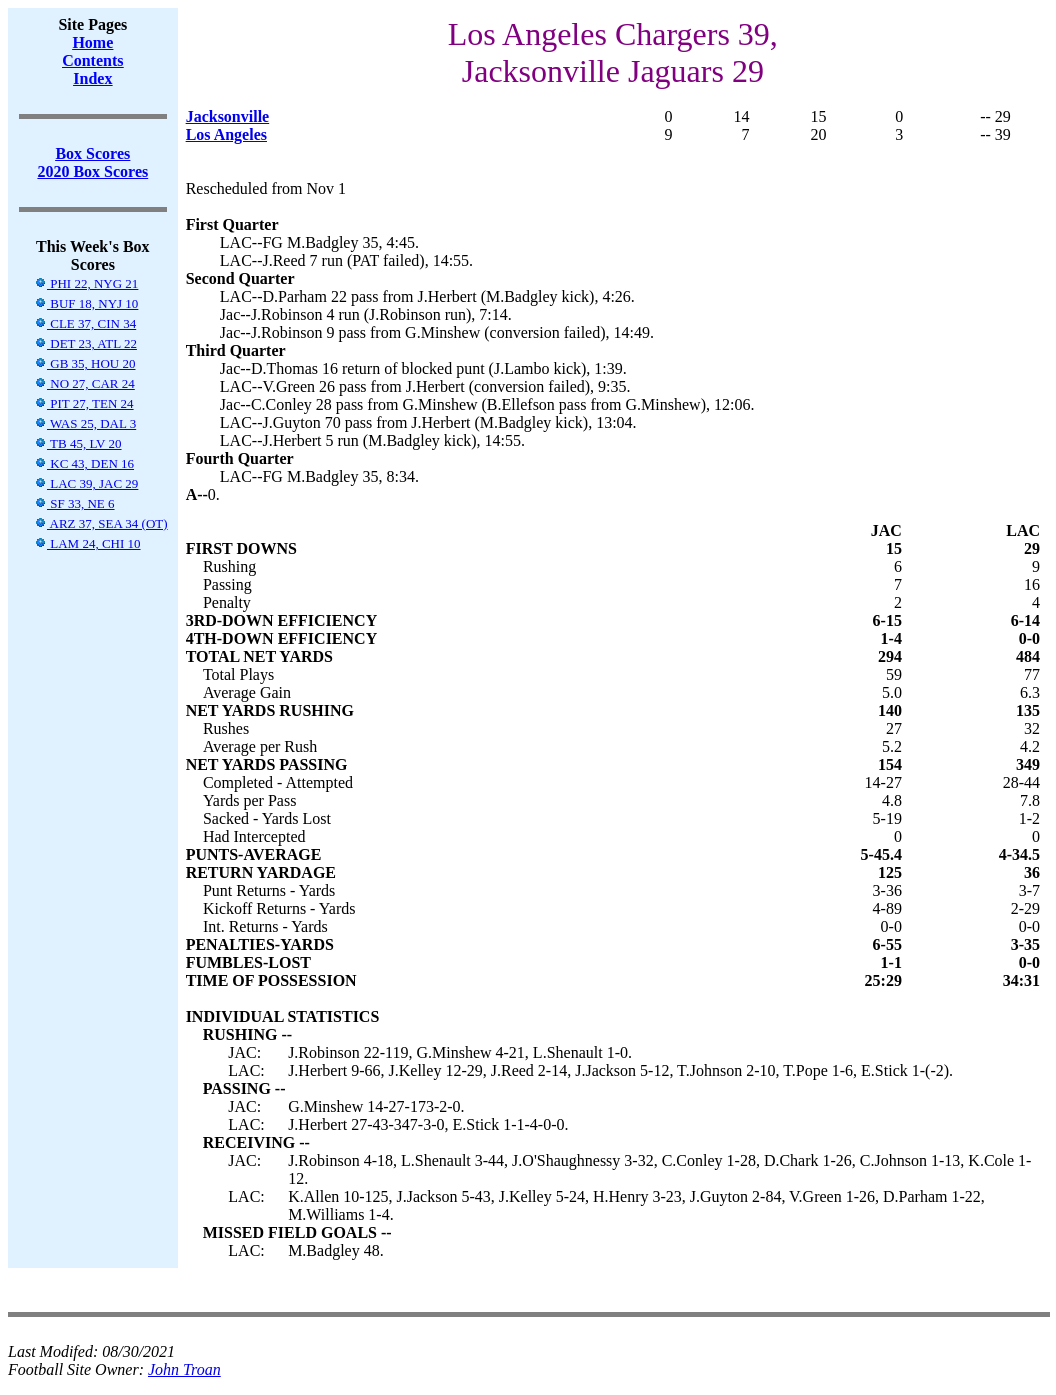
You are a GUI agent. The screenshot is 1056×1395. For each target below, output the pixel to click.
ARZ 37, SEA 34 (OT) (101, 523)
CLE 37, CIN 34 (85, 323)
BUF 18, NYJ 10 (86, 303)
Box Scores (92, 153)
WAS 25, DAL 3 (85, 423)
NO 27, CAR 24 (84, 383)
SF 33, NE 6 (74, 503)
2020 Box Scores (92, 171)
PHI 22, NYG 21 (86, 283)
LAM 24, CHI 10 (87, 543)
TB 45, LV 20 (78, 443)
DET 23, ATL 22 (85, 343)
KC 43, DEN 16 (84, 463)
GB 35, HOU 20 (84, 363)
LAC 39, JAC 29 (86, 483)
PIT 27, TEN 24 (84, 403)
